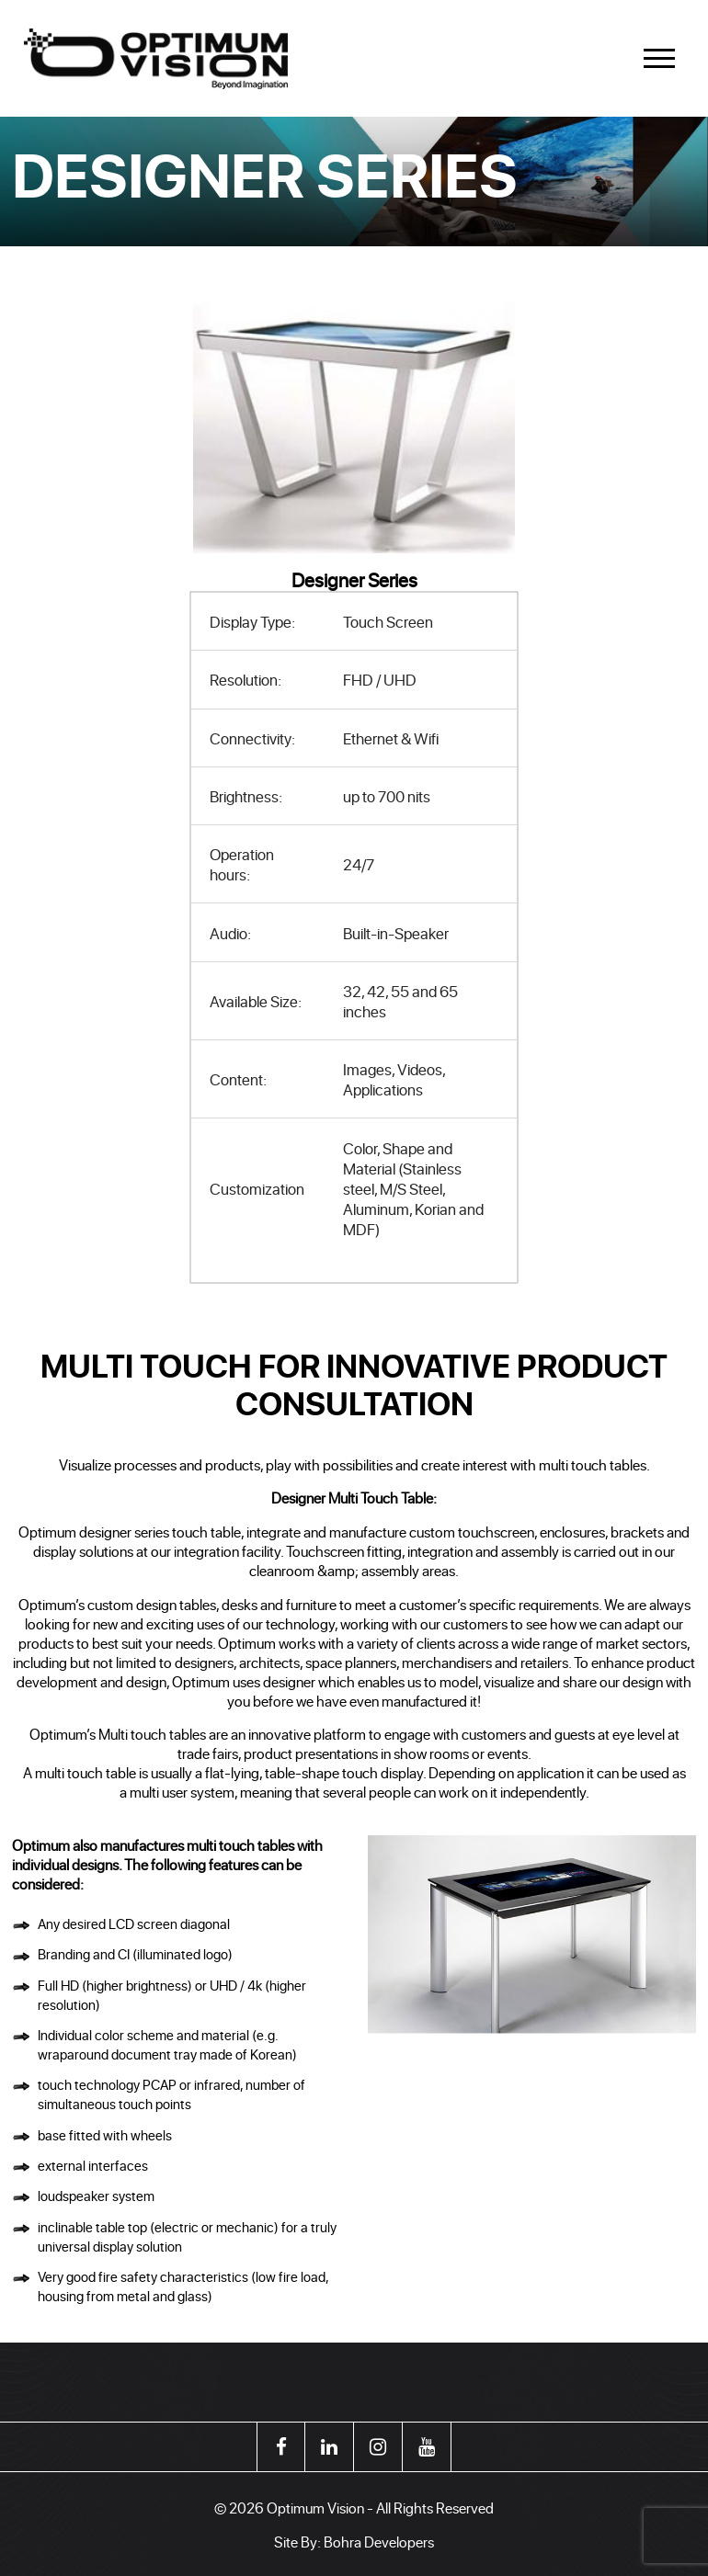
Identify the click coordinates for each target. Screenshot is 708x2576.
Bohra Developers (379, 2541)
